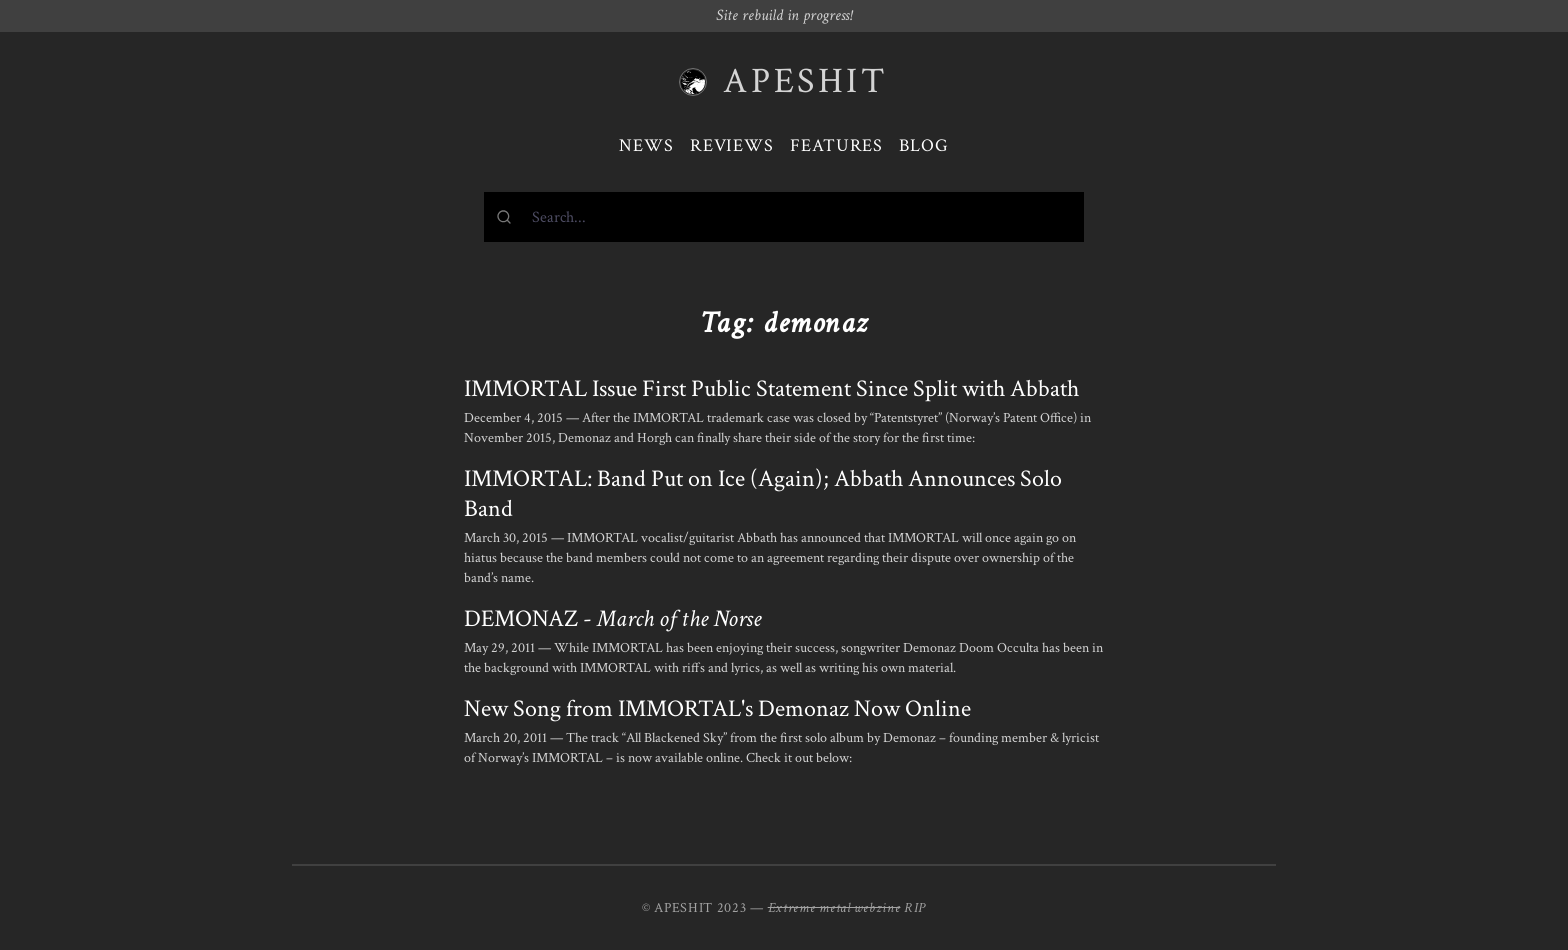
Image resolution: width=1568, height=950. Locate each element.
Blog (924, 145)
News (646, 145)
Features (836, 145)
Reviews (732, 145)
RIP (915, 908)
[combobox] (784, 217)
